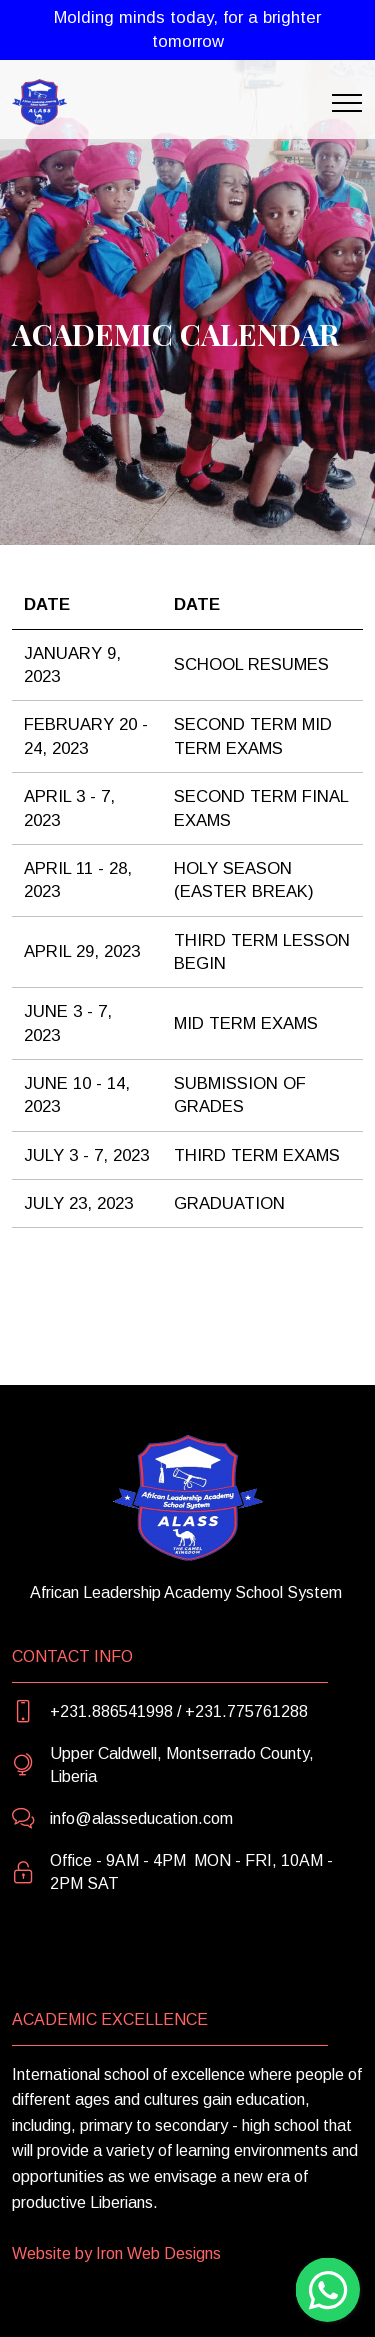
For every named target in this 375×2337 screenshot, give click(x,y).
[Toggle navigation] (347, 103)
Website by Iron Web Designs (116, 2253)
